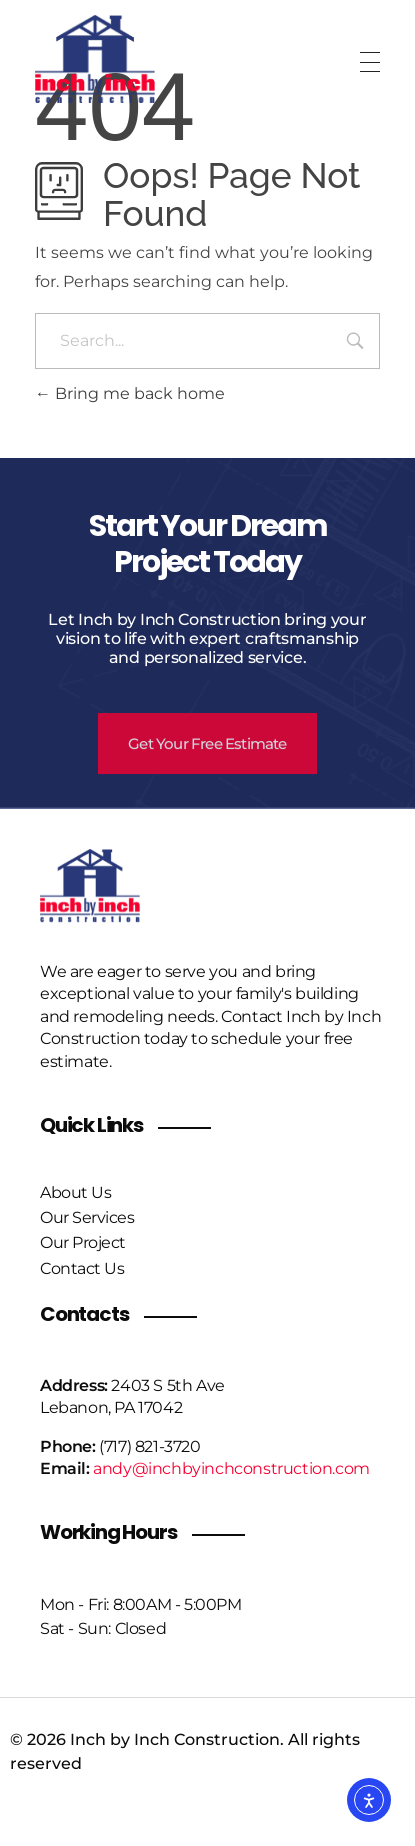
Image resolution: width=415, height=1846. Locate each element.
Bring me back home (130, 393)
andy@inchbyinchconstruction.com (231, 1468)
